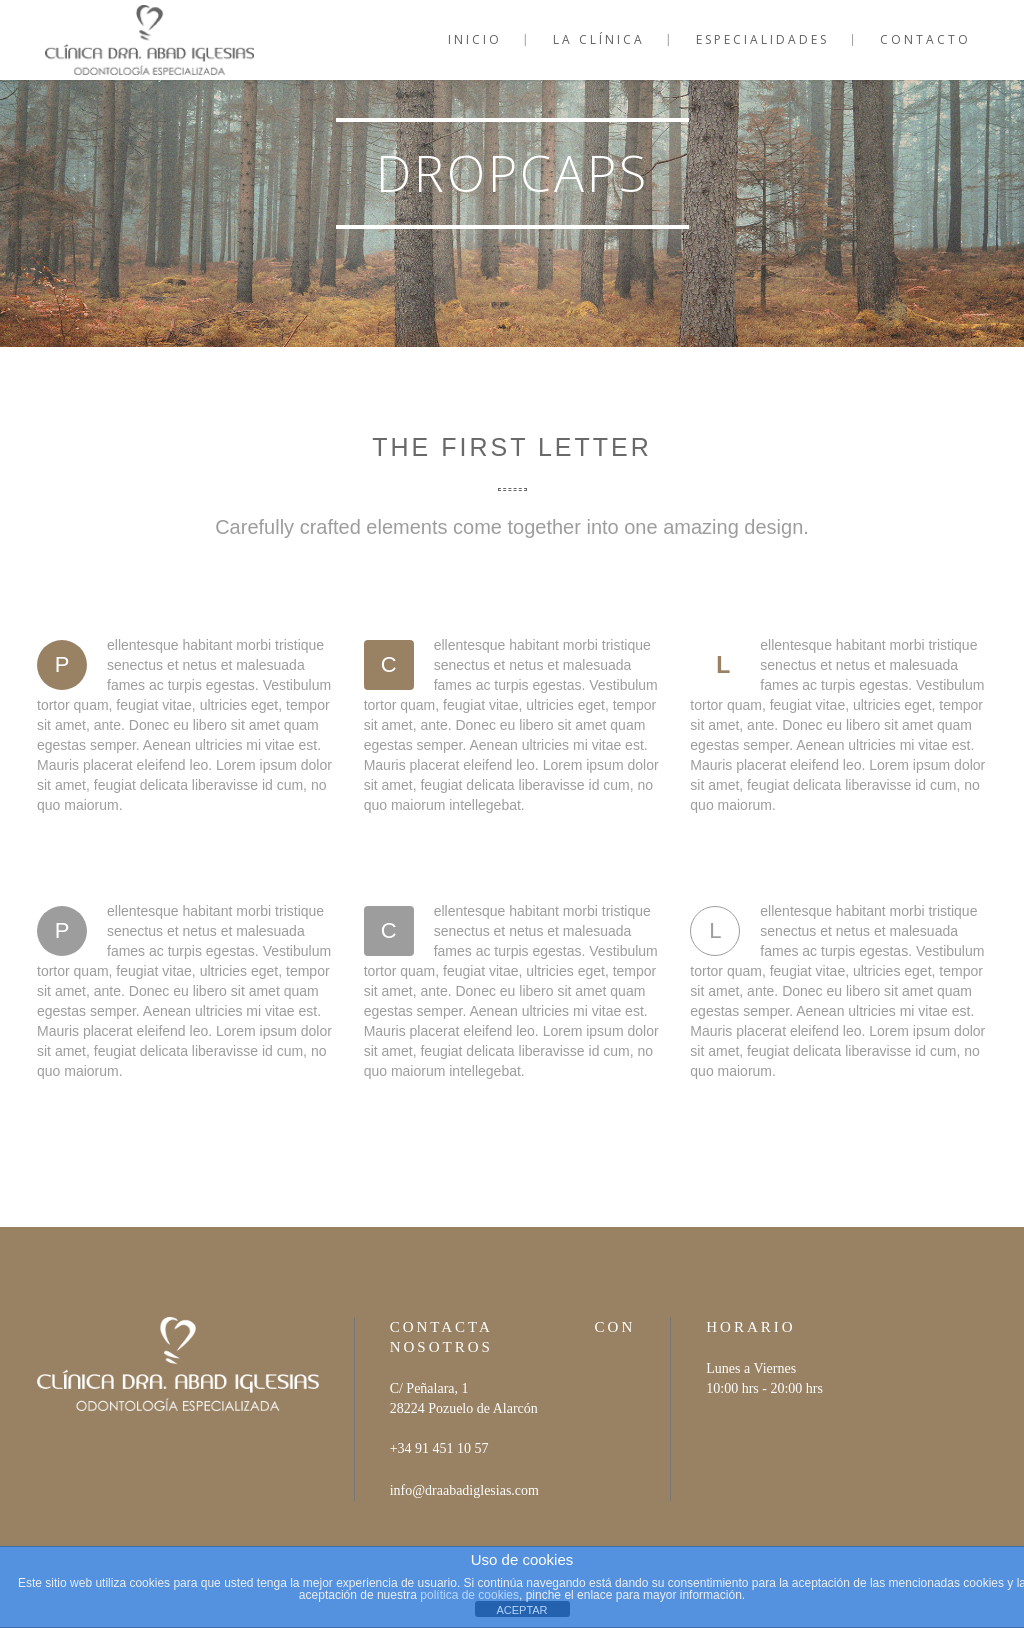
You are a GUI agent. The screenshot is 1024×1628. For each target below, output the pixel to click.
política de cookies (469, 1595)
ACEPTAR (521, 1610)
